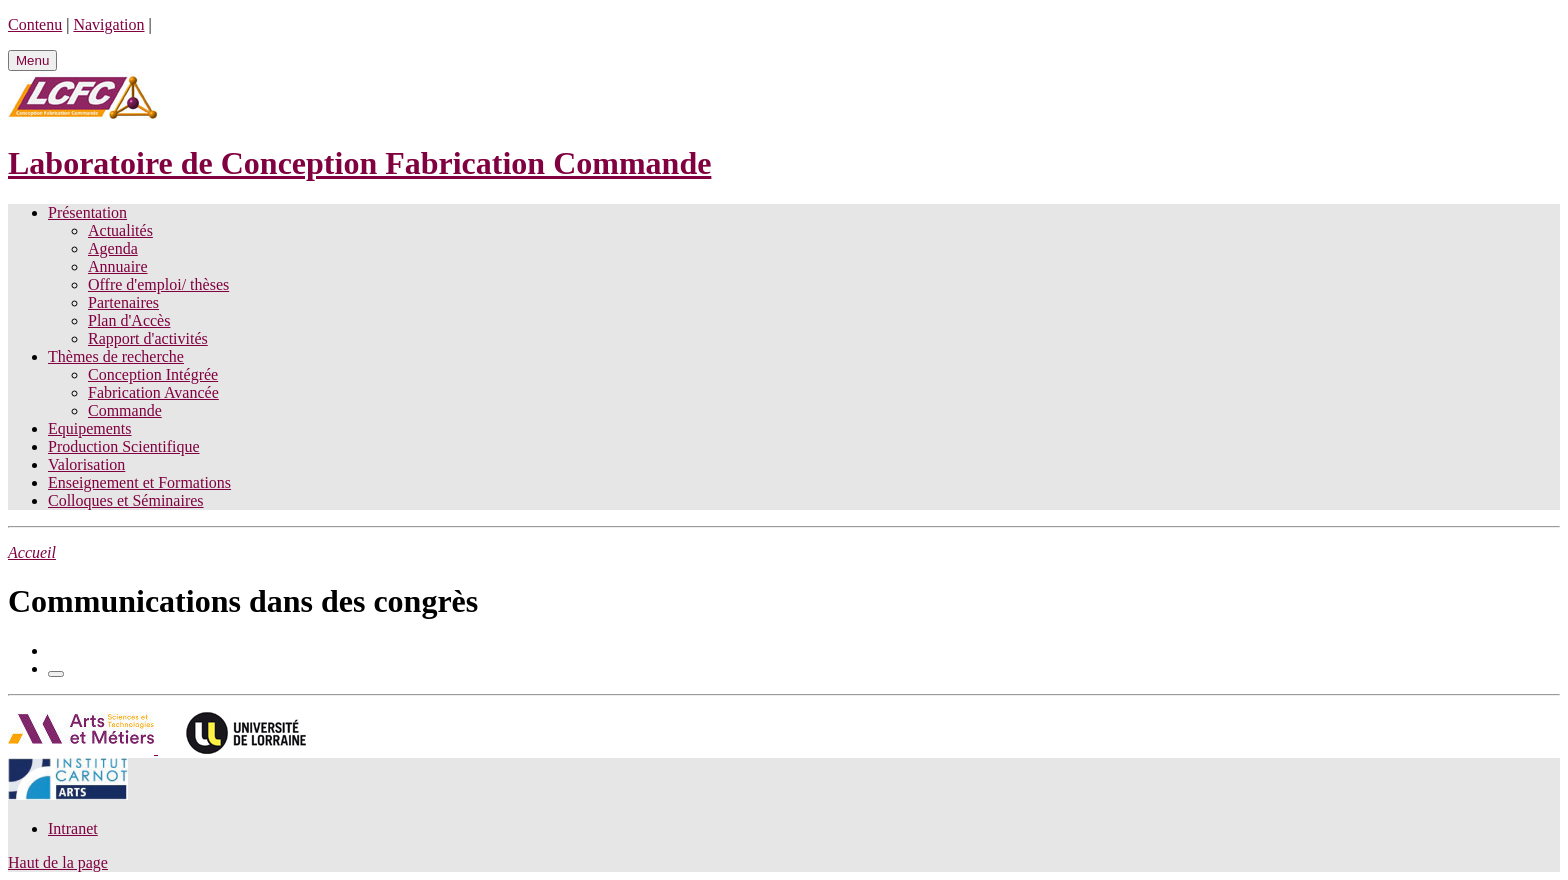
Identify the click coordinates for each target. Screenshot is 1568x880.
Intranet (73, 828)
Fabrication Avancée (153, 392)
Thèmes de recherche (116, 356)
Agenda (113, 248)
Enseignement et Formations (139, 482)
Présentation (87, 212)
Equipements (90, 428)
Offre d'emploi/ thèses (158, 284)
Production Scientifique (124, 446)
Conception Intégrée (153, 374)
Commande (125, 410)
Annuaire (118, 266)
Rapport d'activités (148, 338)
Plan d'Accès (129, 320)
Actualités (120, 230)
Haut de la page (58, 862)
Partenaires (123, 302)
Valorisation (86, 464)
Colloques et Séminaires (126, 500)
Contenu (35, 24)
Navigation (108, 24)
